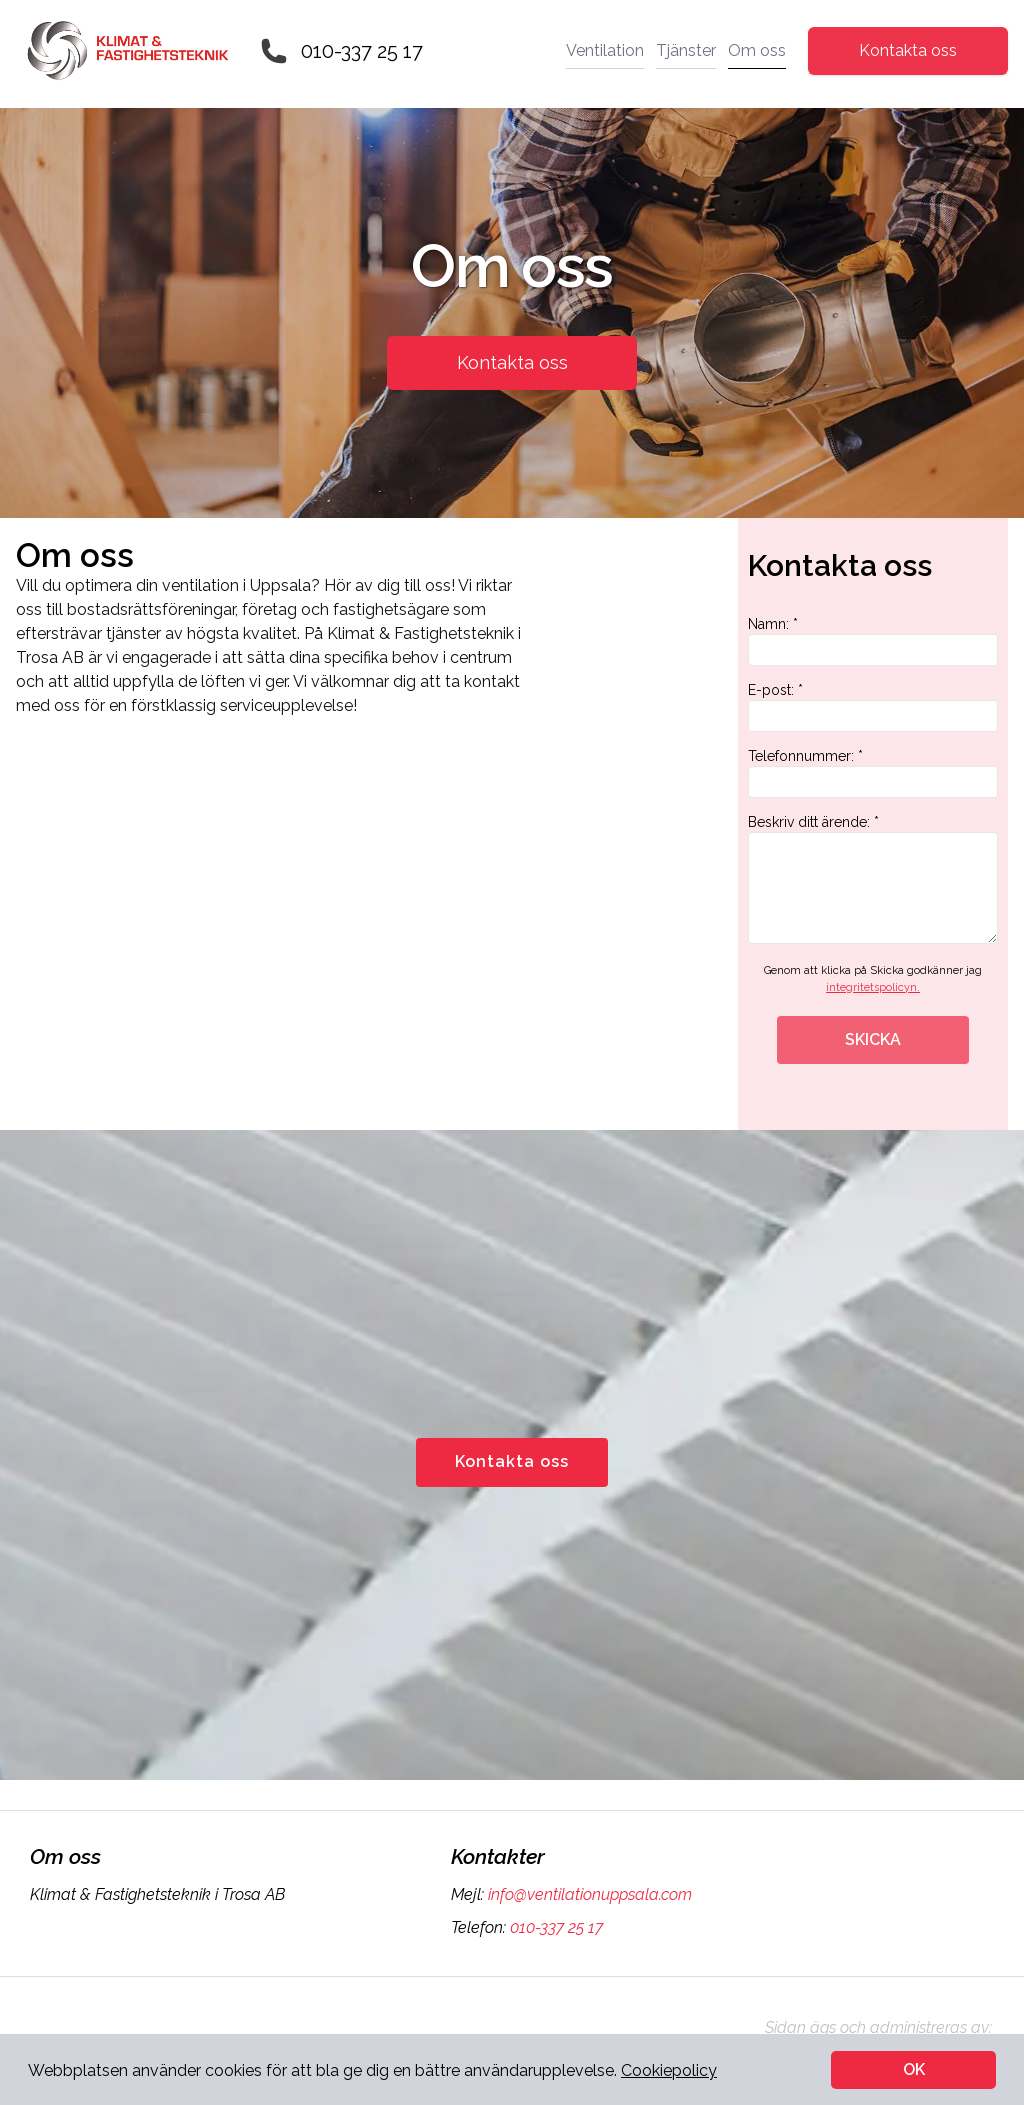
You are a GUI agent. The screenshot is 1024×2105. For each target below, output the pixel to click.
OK (914, 2069)
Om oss (757, 50)
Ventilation (605, 50)
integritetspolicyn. (873, 987)
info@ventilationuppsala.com (588, 1894)
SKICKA (873, 1039)
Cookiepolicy (669, 2070)
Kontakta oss (908, 50)
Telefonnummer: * (873, 773)
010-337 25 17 (362, 51)
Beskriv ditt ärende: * (873, 879)
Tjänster (686, 50)
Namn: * (873, 641)
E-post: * (873, 707)
